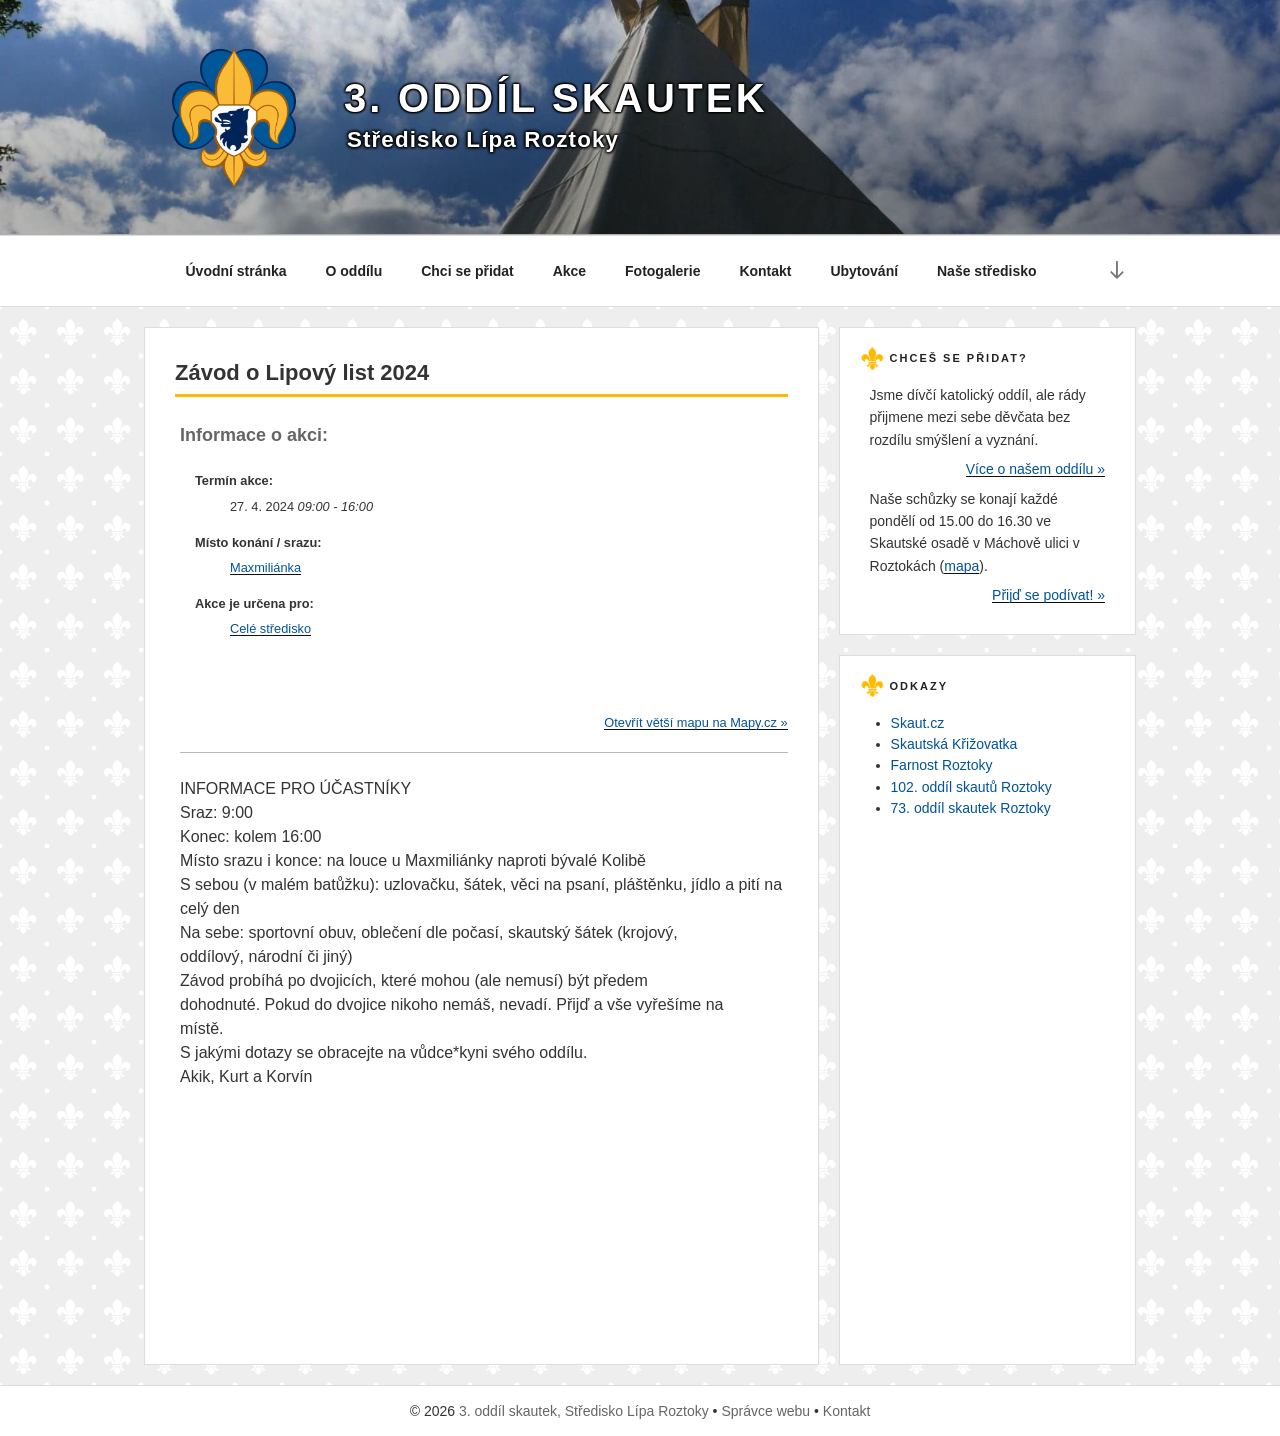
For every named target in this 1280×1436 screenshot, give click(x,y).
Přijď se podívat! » (1048, 595)
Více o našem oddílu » (1035, 469)
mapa (961, 566)
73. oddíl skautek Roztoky (971, 808)
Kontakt (765, 271)
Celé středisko (270, 628)
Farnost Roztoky (942, 765)
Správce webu (765, 1411)
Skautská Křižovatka (954, 744)
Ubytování (864, 271)
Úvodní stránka (236, 271)
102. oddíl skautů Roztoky (971, 787)
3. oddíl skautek (556, 98)
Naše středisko (987, 271)
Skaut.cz (918, 723)
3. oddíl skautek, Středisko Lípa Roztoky (584, 1411)
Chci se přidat (467, 271)
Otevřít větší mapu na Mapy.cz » (695, 722)
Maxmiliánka (265, 567)
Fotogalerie (662, 271)
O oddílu (354, 271)
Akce (569, 271)
